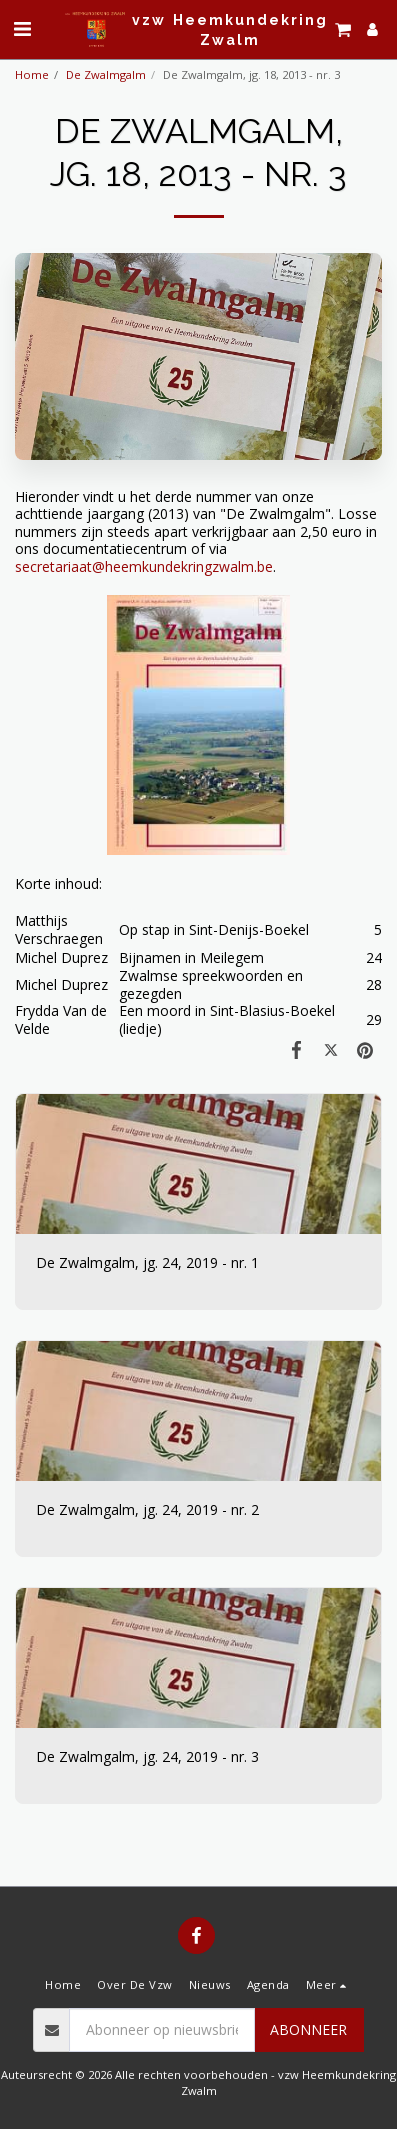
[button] (22, 28)
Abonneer (308, 2029)
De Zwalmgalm (106, 74)
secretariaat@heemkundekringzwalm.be (144, 566)
